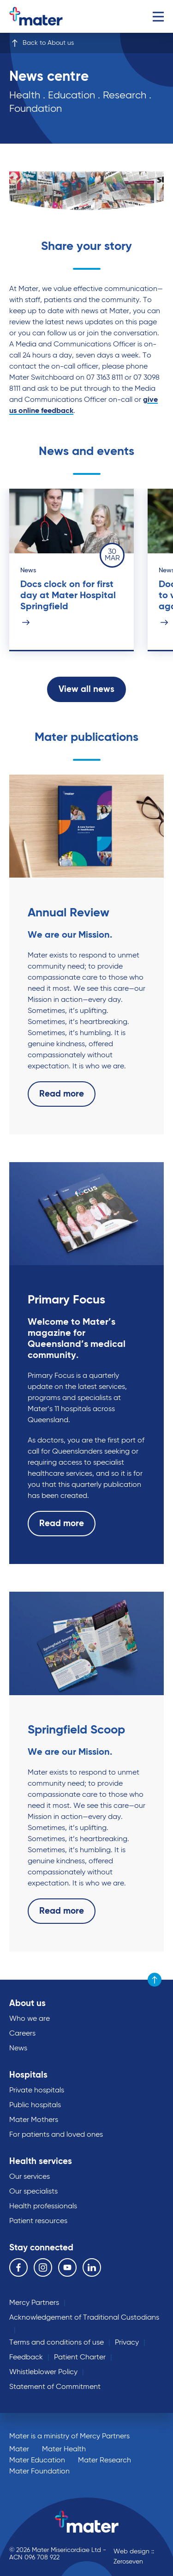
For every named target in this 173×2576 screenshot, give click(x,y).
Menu (158, 16)
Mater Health (64, 2449)
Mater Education (37, 2460)
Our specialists (33, 2191)
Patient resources (38, 2221)
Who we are (29, 2019)
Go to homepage (48, 16)
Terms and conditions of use (56, 2342)
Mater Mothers (33, 2120)
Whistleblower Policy (43, 2372)
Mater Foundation (39, 2471)
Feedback (26, 2357)
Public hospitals (35, 2105)
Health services (40, 2161)
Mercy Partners (34, 2303)
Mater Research (104, 2460)
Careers (22, 2033)
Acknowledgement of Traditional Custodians (84, 2317)
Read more (61, 1094)
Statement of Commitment (55, 2387)
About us (27, 2003)
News (18, 2048)
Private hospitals (36, 2090)
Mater (19, 2449)
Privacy (127, 2342)
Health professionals (43, 2206)
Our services (29, 2177)
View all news (86, 689)
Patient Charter (80, 2357)
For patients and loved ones (56, 2135)
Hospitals (28, 2075)
